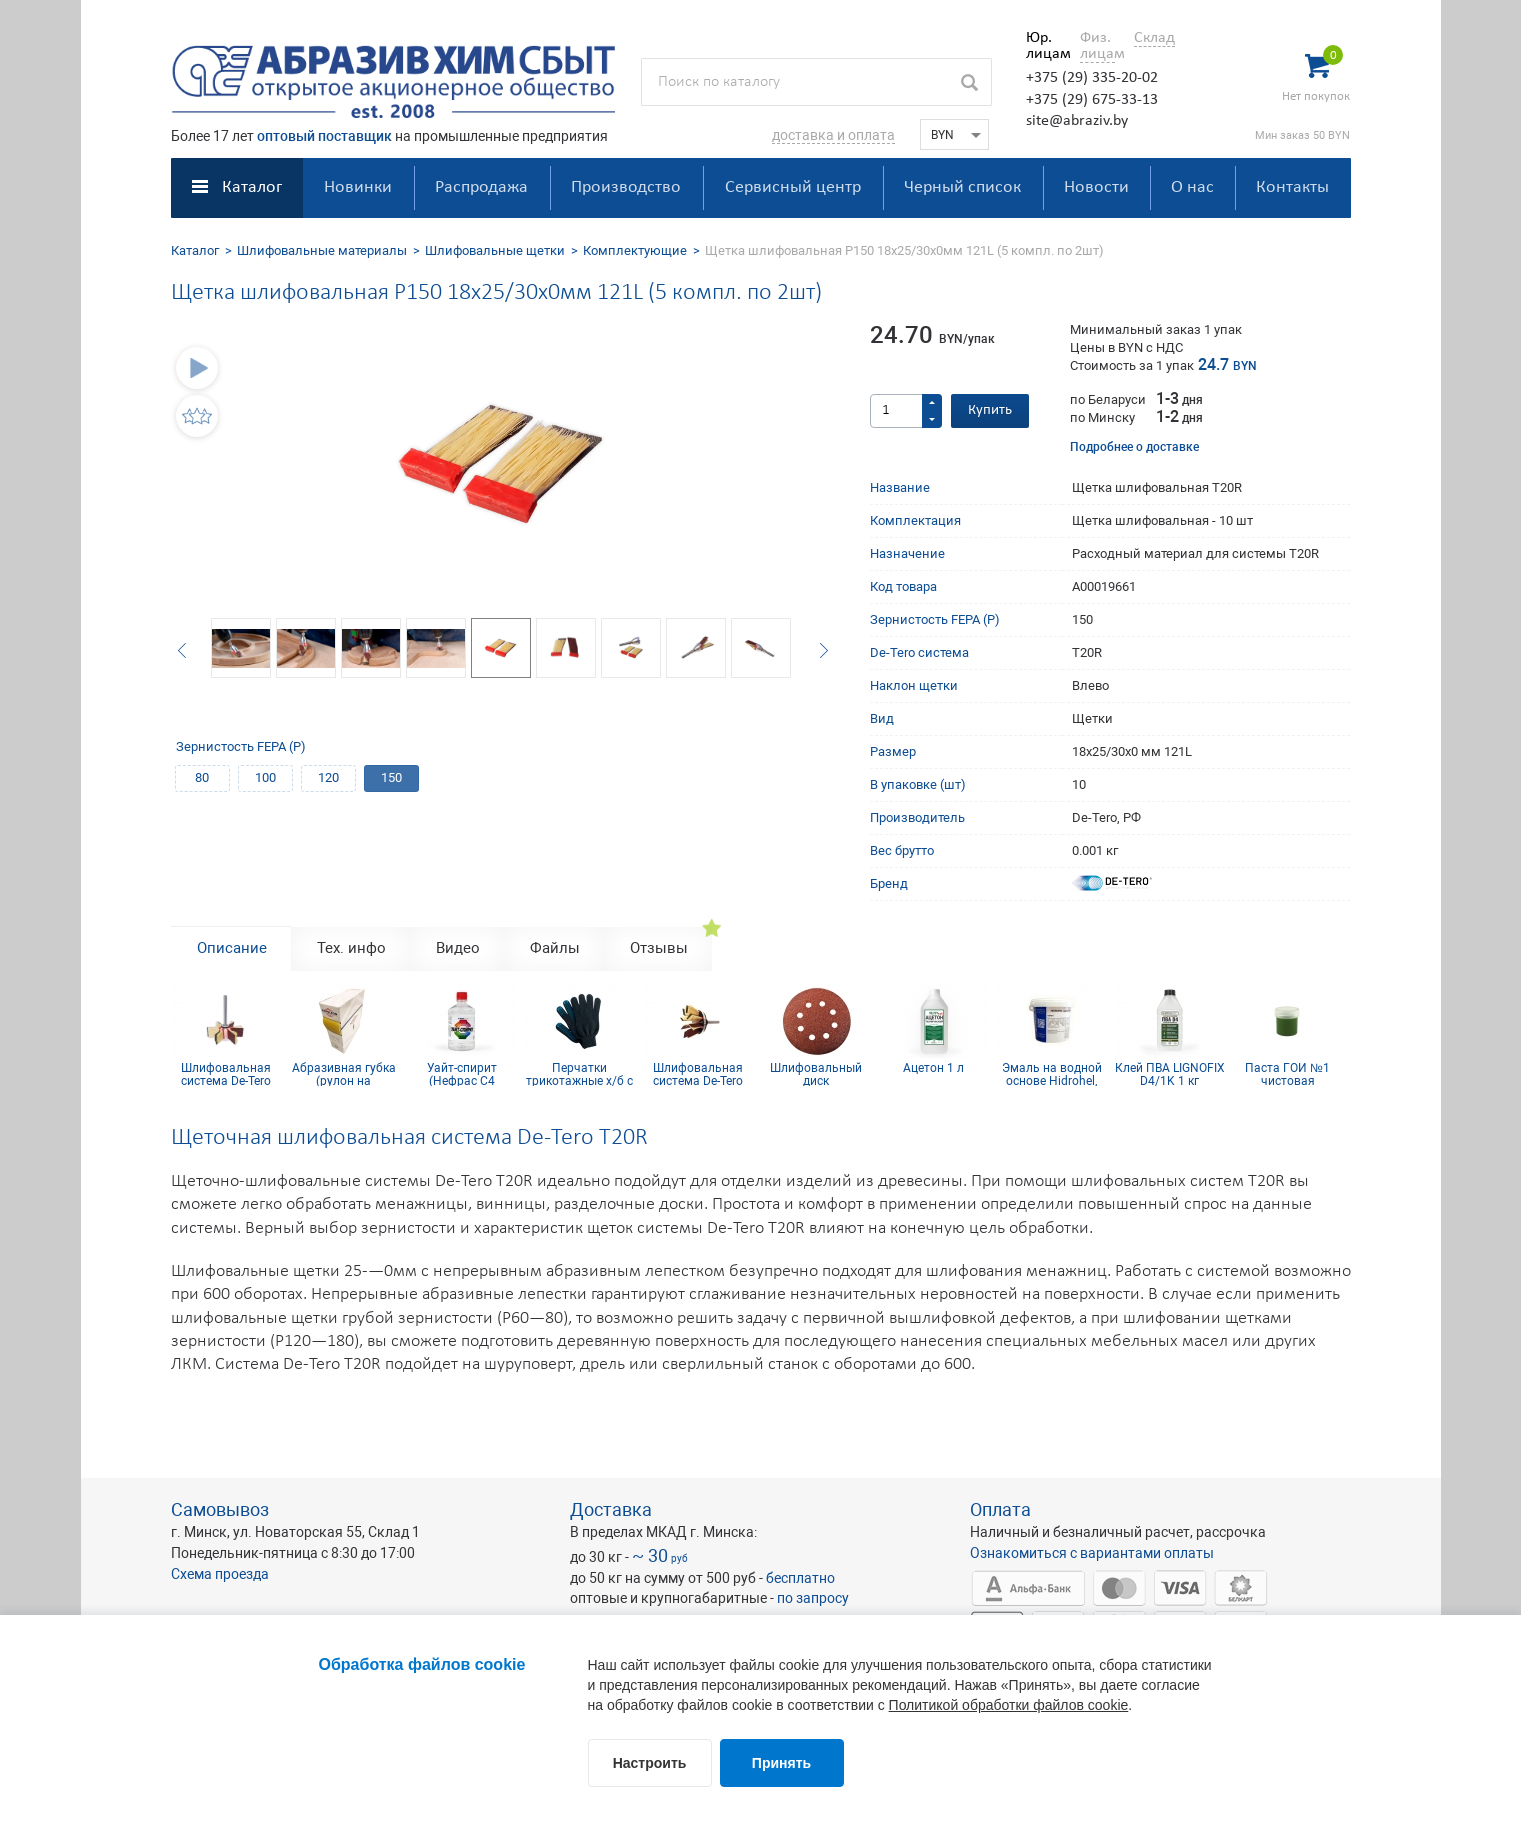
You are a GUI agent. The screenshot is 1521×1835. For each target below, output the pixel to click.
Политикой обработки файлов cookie (1009, 1705)
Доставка (611, 1509)
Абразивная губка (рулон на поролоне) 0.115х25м (344, 1074)
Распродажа (481, 187)
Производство (626, 187)
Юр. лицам (1043, 46)
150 (391, 777)
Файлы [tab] (555, 948)
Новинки (358, 187)
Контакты (1292, 187)
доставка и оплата (833, 135)
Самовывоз (220, 1509)
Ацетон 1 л (933, 1068)
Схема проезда (220, 1574)
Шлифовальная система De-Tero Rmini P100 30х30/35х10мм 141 (225, 1074)
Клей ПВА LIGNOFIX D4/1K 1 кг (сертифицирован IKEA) (1170, 1074)
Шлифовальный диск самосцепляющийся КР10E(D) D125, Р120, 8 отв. (816, 1074)
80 (202, 777)
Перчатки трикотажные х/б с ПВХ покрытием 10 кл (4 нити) (580, 1074)
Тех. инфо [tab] (351, 948)
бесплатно (800, 1578)
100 (265, 777)
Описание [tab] (232, 948)
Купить (990, 410)
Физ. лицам (1097, 46)
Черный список (962, 187)
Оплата (1000, 1509)
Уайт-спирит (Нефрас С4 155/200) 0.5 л (461, 1074)
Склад (1154, 38)
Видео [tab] (458, 948)
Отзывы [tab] (659, 948)
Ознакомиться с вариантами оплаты (1092, 1553)
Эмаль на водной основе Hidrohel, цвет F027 (1052, 1074)
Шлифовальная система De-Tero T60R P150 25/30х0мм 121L (698, 1074)
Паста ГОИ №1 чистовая (1287, 1074)
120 (328, 777)
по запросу (813, 1598)
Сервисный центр (793, 187)
